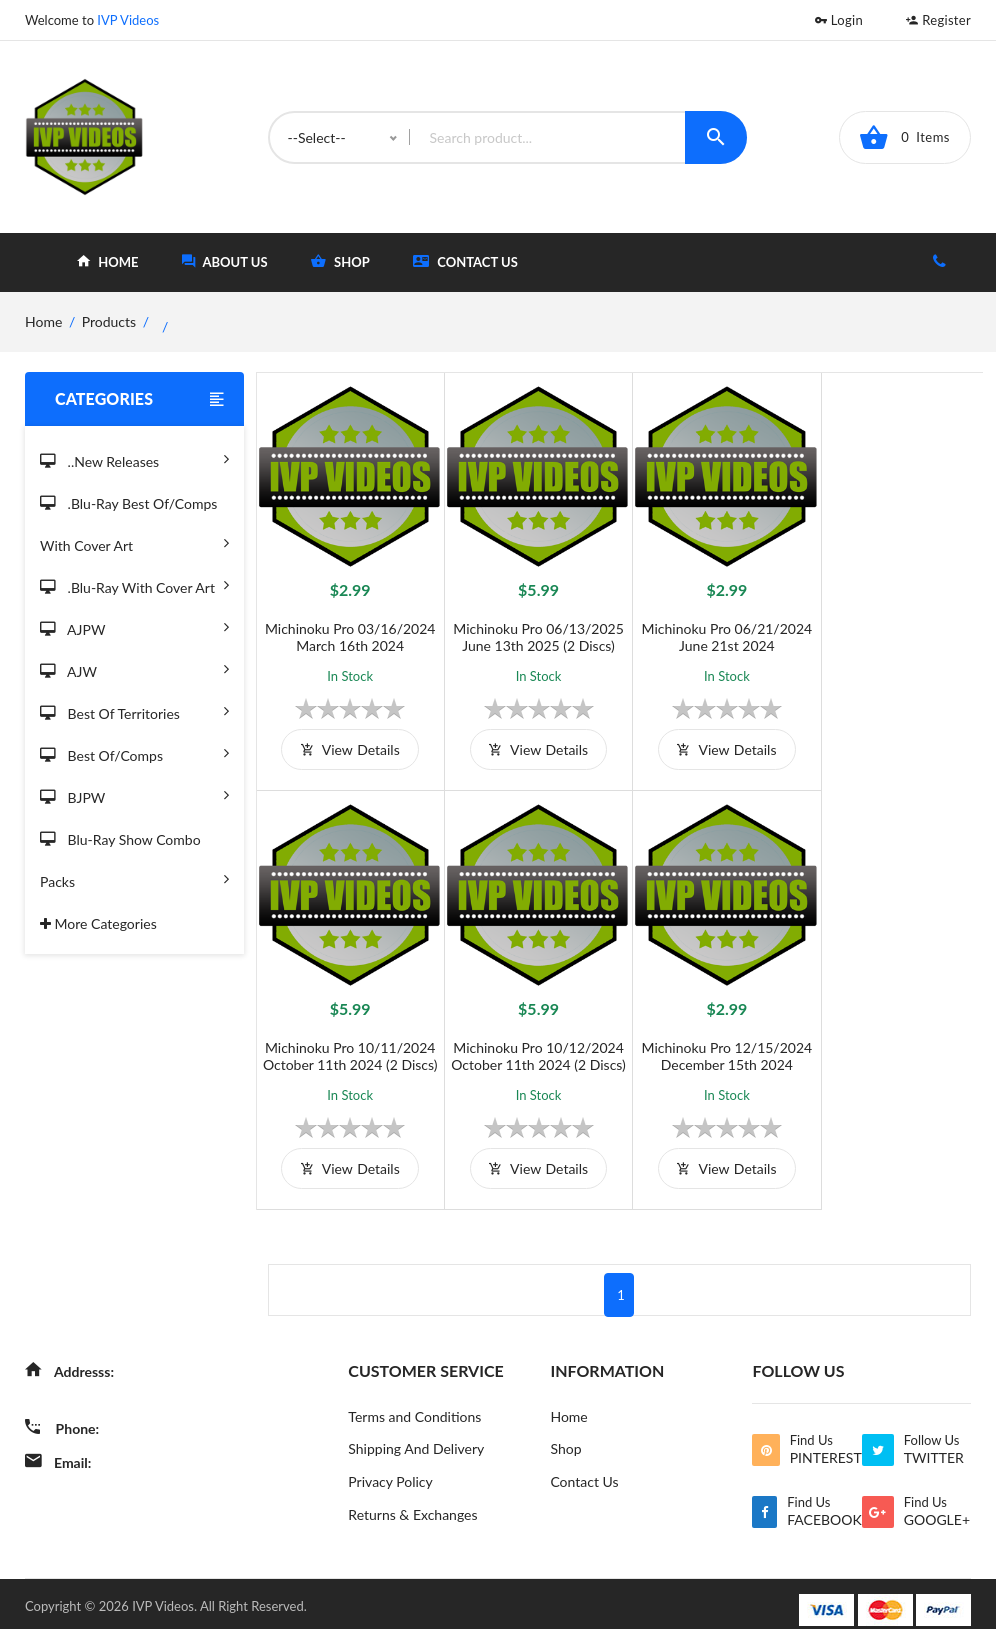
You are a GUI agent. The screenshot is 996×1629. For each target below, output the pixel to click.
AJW (134, 668)
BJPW (134, 794)
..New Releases (134, 458)
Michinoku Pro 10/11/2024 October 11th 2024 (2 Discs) (891, 631)
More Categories (98, 923)
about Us (225, 261)
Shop (565, 1435)
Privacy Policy (390, 1468)
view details (346, 743)
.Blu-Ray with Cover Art (134, 584)
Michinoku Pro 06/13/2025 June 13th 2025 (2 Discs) (528, 631)
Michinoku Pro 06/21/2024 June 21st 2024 (710, 631)
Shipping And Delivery (416, 1435)
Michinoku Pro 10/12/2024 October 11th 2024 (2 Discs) (347, 1042)
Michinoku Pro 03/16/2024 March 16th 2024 (347, 631)
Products (109, 321)
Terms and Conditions (414, 1402)
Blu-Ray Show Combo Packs (134, 863)
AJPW (134, 626)
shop (340, 261)
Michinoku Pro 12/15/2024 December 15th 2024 (528, 1042)
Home (568, 1402)
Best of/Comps (134, 752)
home (107, 261)
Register (938, 20)
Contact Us (465, 261)
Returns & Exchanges (412, 1501)
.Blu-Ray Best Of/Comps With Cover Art (134, 527)
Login (839, 20)
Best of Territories (134, 710)
